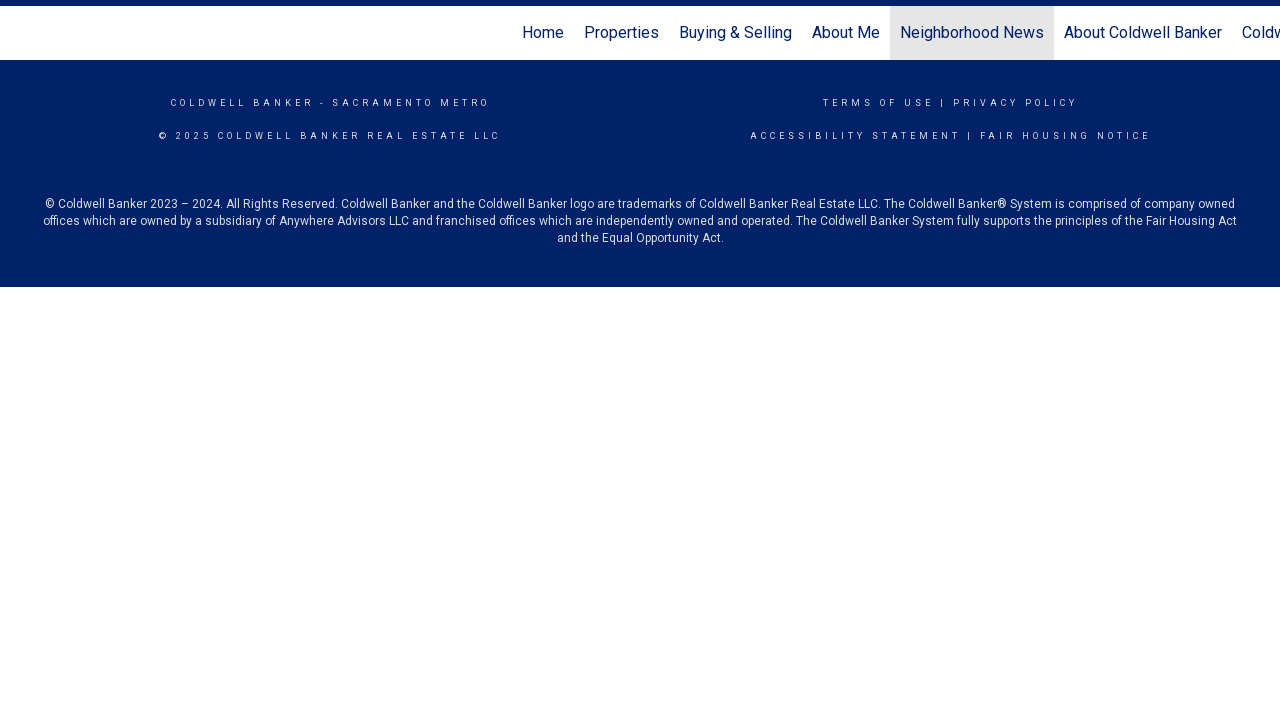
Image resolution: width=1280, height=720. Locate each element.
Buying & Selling (735, 32)
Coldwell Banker (242, 103)
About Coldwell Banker (1143, 32)
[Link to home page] (25, 33)
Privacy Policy (1015, 103)
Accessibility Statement (855, 136)
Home (543, 32)
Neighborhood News (972, 32)
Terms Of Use (878, 103)
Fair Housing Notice (1065, 136)
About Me (846, 32)
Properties (621, 32)
